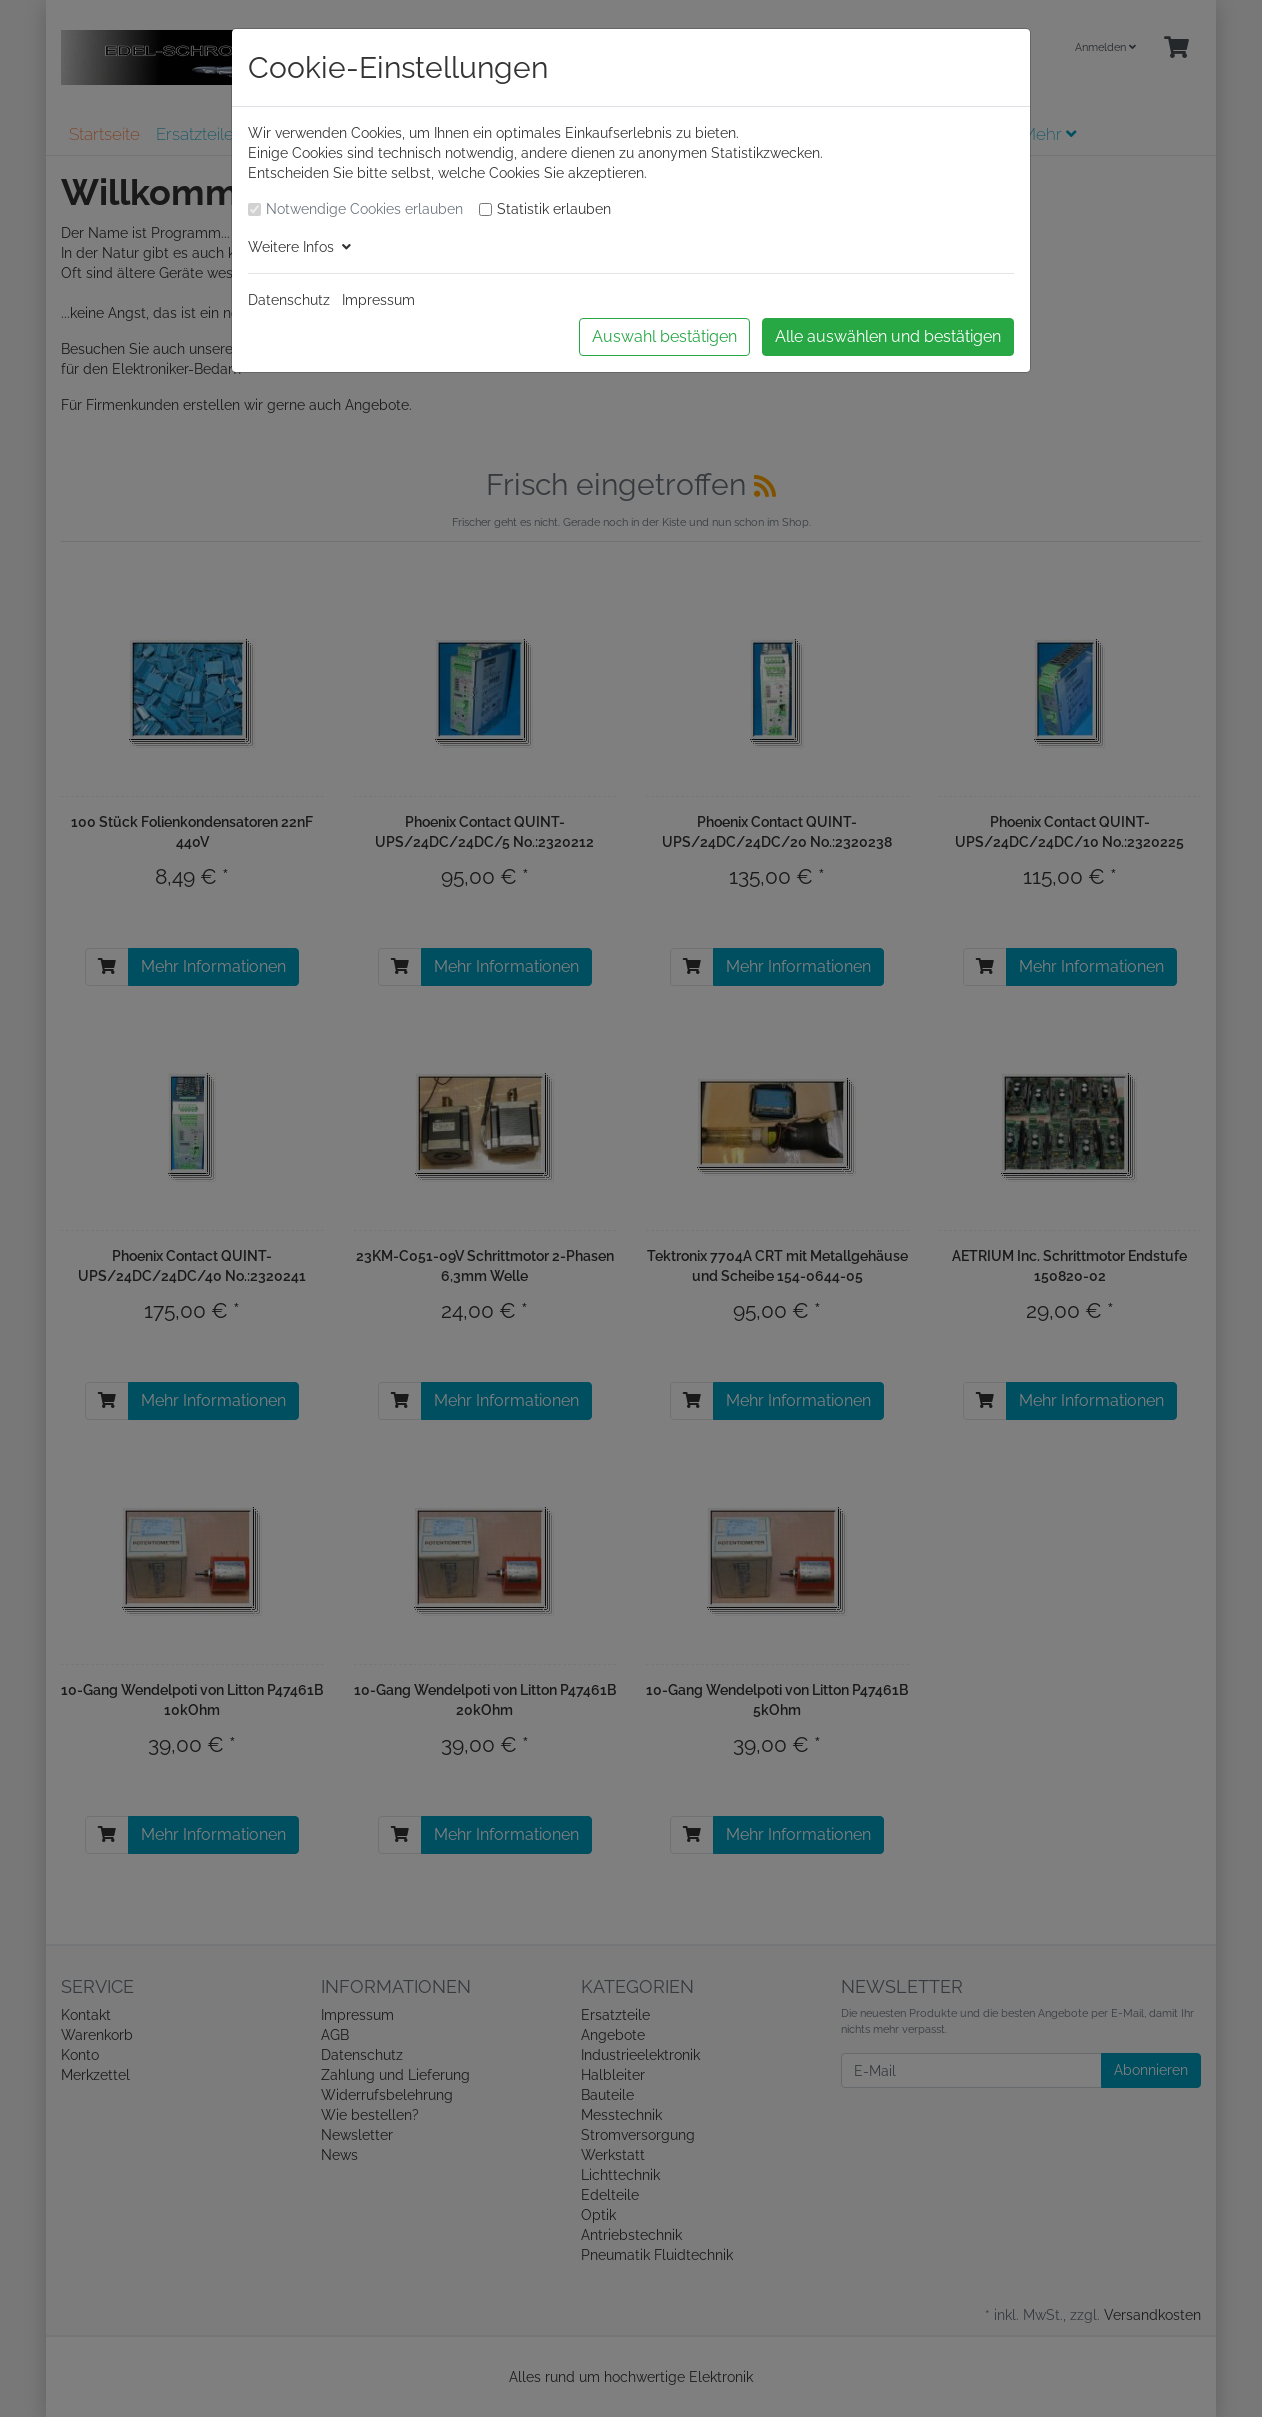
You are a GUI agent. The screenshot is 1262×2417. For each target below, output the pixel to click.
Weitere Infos (299, 247)
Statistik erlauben (554, 209)
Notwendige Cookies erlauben (364, 209)
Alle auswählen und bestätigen (888, 336)
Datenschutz (289, 300)
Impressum (378, 300)
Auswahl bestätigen (664, 336)
